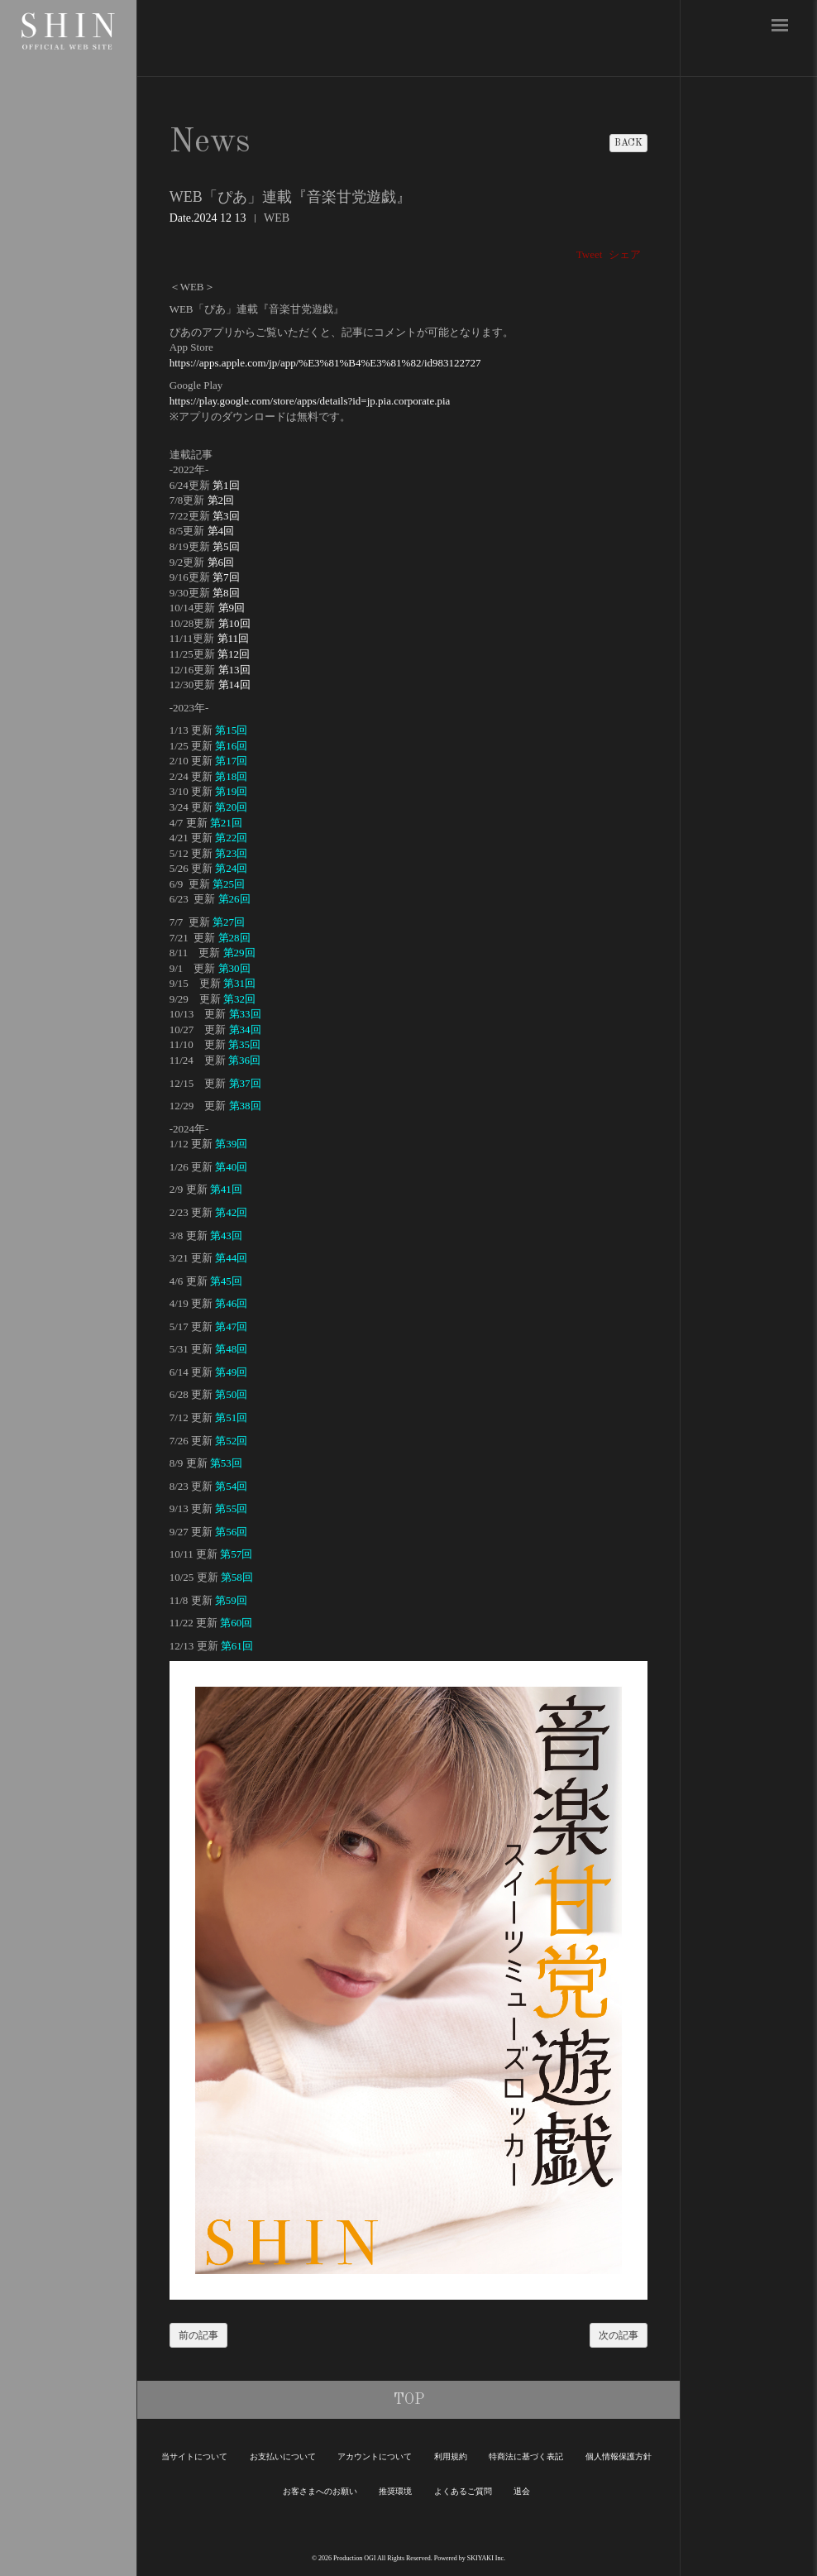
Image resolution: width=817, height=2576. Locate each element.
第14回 (234, 684)
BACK (628, 143)
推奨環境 (395, 2491)
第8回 (226, 593)
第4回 (221, 530)
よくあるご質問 (463, 2491)
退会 (522, 2491)
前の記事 (198, 2335)
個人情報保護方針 (618, 2456)
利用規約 (450, 2456)
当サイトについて (194, 2456)
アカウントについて (374, 2456)
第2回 (221, 500)
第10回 (234, 623)
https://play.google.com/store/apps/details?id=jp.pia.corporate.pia (310, 401)
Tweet (589, 254)
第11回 (233, 638)
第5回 (226, 546)
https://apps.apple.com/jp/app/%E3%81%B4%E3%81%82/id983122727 (325, 363)
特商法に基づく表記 (526, 2456)
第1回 (226, 485)
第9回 (232, 607)
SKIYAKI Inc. (486, 2558)
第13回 (234, 669)
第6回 (221, 562)
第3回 (226, 516)
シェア (625, 254)
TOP (409, 2399)
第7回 (226, 577)
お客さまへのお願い (320, 2491)
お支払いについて (283, 2456)
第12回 (233, 654)
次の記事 (618, 2335)
